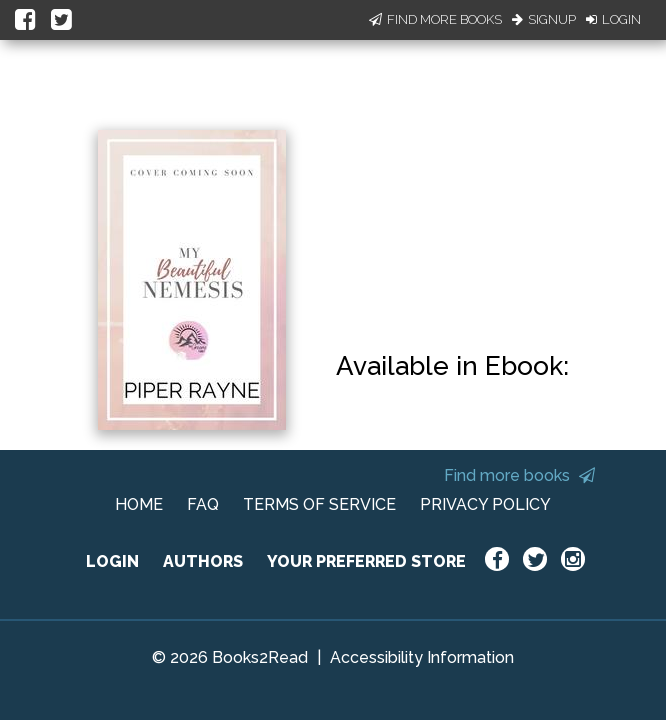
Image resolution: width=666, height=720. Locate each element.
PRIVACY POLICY (485, 504)
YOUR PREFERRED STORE (366, 561)
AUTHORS (203, 561)
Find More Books (435, 19)
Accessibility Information (422, 657)
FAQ (203, 504)
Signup (544, 19)
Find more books (519, 475)
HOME (139, 504)
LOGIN (112, 561)
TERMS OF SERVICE (319, 504)
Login (613, 19)
